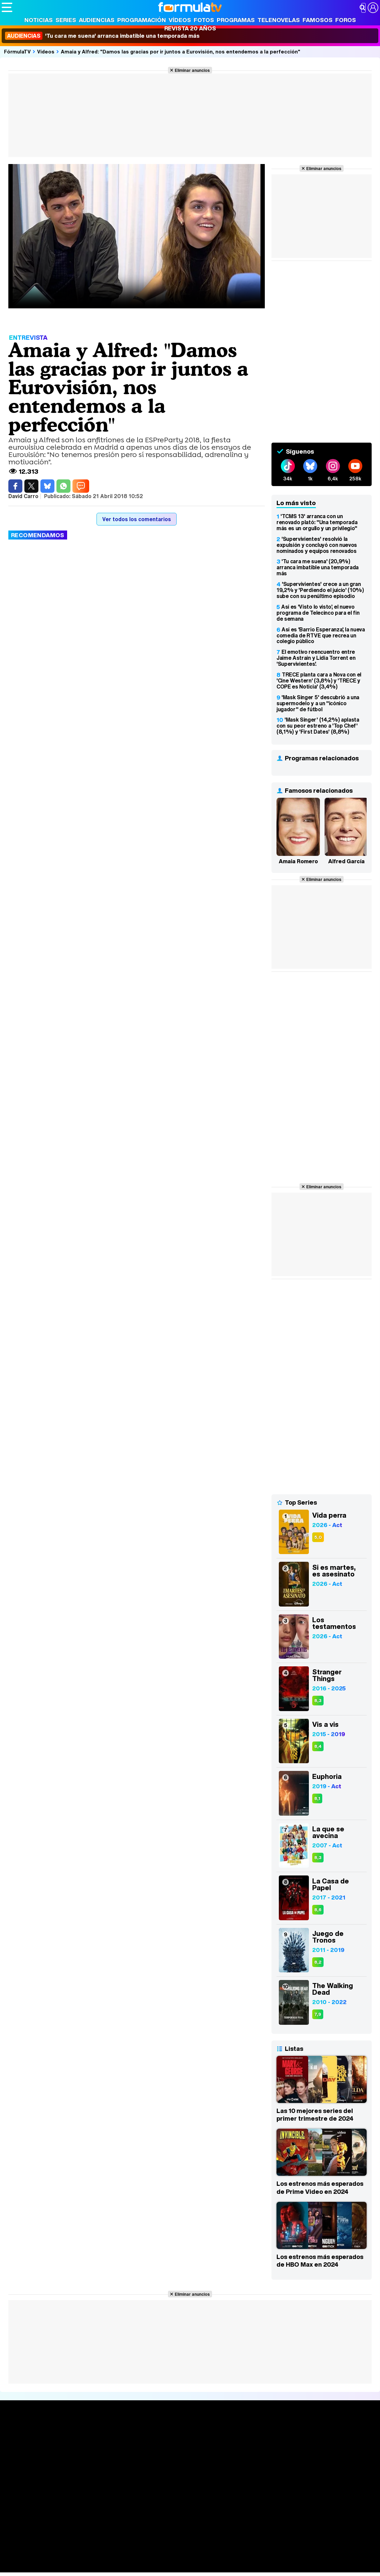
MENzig (45, 2567)
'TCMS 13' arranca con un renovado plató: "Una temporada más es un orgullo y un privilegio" (316, 522)
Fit (170, 2558)
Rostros (313, 2432)
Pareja (99, 2558)
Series (65, 20)
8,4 (318, 1746)
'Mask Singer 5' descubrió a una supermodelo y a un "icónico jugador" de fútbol (317, 703)
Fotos (204, 20)
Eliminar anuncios (192, 70)
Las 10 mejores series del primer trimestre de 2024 (314, 2114)
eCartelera (108, 2549)
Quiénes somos (20, 2510)
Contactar (254, 2510)
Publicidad (228, 2510)
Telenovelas (278, 20)
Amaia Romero (298, 861)
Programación (141, 20)
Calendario (92, 2440)
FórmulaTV (17, 51)
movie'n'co (174, 2549)
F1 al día (107, 2567)
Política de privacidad (95, 2510)
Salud (137, 2558)
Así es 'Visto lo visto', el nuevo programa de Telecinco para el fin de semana (317, 613)
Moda (60, 2558)
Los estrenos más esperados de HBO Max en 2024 (319, 2260)
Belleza (79, 2558)
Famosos (318, 20)
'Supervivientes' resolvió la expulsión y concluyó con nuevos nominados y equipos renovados (316, 545)
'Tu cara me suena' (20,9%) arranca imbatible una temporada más (317, 567)
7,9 (317, 2014)
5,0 (318, 1537)
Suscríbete (318, 2457)
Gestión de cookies (190, 2510)
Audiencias (97, 20)
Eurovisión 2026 (247, 2452)
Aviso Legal (54, 2510)
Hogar (183, 2558)
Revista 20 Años (190, 28)
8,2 (318, 1962)
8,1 (317, 1798)
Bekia (44, 2558)
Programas (236, 20)
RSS (274, 2510)
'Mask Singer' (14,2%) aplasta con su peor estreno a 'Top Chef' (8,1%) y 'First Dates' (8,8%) (317, 726)
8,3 (318, 1700)
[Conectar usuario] (373, 7)
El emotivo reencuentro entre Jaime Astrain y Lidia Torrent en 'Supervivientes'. (316, 658)
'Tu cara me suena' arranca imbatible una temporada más (102, 36)
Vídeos (180, 20)
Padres (119, 2558)
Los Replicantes (55, 2540)
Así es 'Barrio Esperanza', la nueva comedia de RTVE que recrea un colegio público (320, 635)
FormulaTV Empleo (70, 2549)
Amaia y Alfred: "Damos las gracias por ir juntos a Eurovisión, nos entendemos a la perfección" (180, 51)
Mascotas (221, 2558)
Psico (200, 2558)
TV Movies (92, 2454)
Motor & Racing (138, 2567)
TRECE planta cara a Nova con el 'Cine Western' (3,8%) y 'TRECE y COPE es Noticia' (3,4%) (318, 680)
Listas (86, 2447)
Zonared (170, 2567)
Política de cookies (143, 2510)
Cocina (155, 2558)
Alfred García (346, 861)
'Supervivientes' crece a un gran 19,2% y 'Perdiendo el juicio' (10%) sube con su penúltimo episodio (320, 590)
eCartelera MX (141, 2549)
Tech (88, 2567)
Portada (18, 2432)
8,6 (318, 1910)
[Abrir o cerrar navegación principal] (7, 7)
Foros (345, 20)
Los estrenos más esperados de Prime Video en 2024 (319, 2187)
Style (64, 2567)
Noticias (38, 20)
